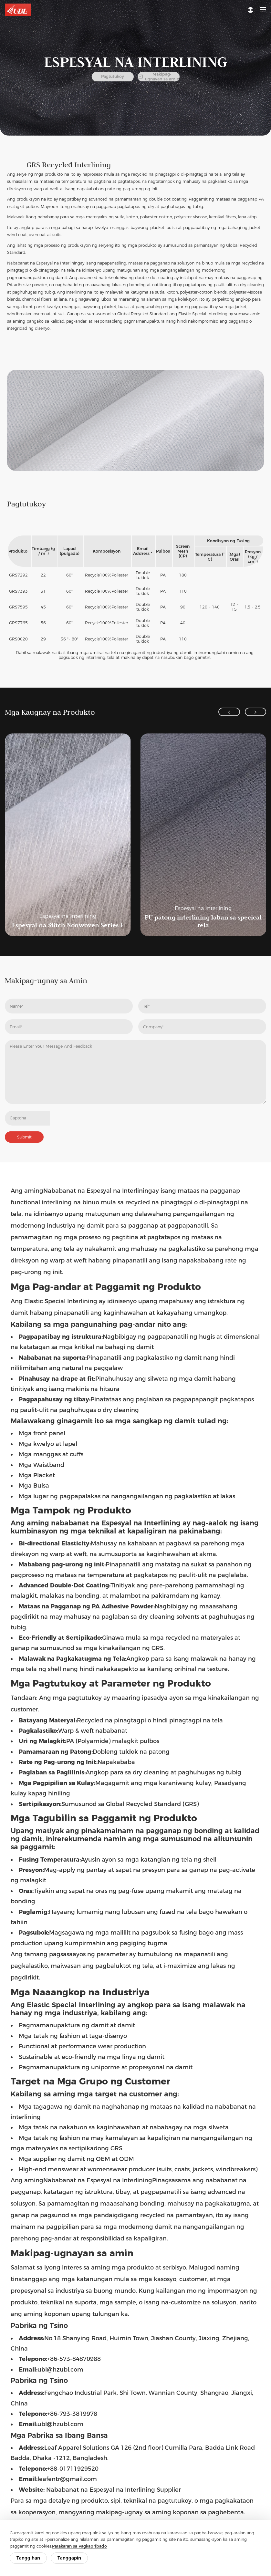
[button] (227, 712)
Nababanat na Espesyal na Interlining (43, 263)
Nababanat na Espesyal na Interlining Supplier (113, 2490)
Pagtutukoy (112, 76)
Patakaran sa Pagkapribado (79, 2546)
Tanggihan (28, 2557)
